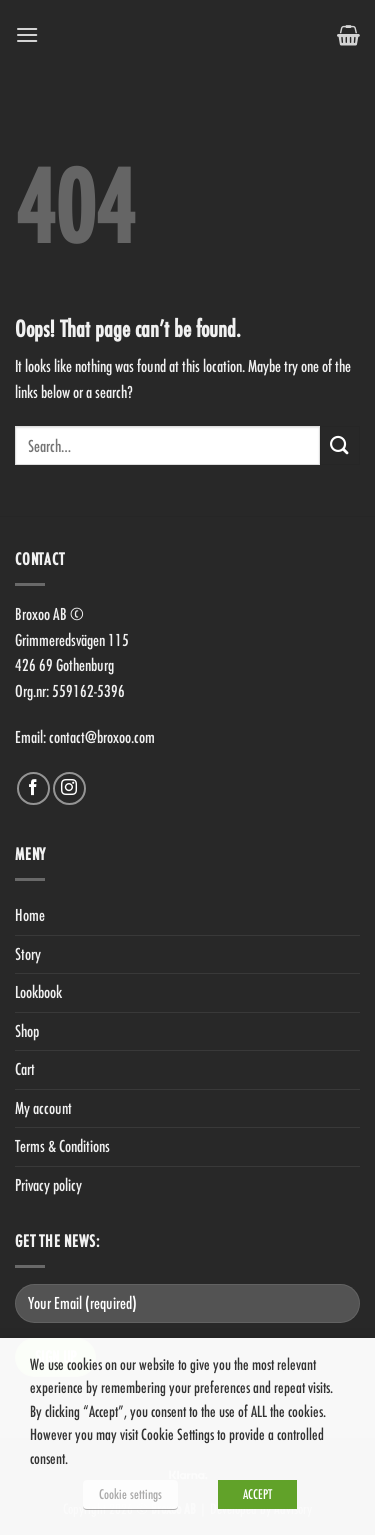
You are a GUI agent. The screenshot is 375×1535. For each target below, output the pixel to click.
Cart (25, 1069)
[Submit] (340, 445)
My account (43, 1108)
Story (28, 954)
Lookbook (38, 992)
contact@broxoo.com (102, 737)
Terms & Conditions (62, 1146)
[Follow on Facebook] (33, 788)
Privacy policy (48, 1185)
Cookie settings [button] (130, 1494)
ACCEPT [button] (257, 1494)
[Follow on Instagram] (69, 788)
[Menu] (27, 34)
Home (30, 915)
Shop (27, 1031)
